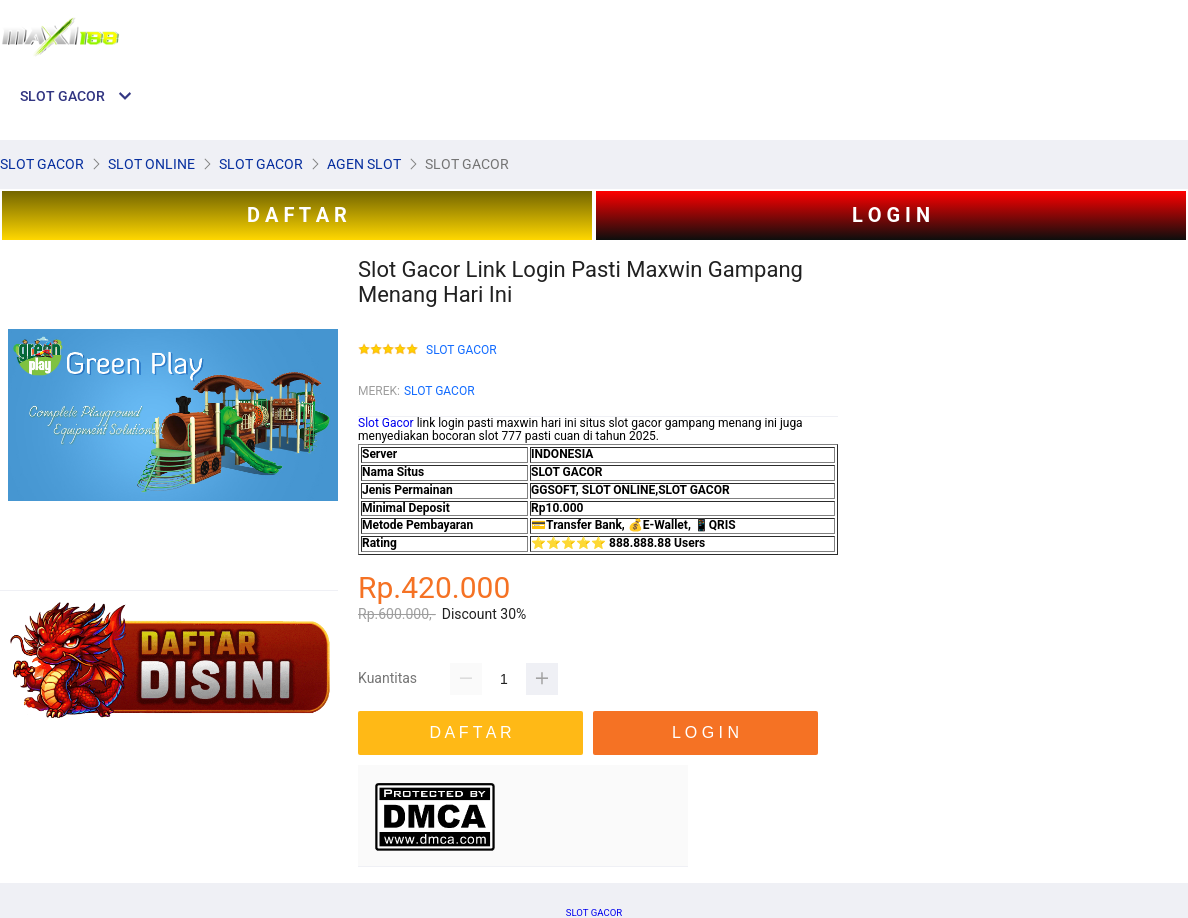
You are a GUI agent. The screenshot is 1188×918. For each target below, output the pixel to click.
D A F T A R (297, 215)
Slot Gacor (386, 423)
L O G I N (891, 215)
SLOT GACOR (461, 350)
